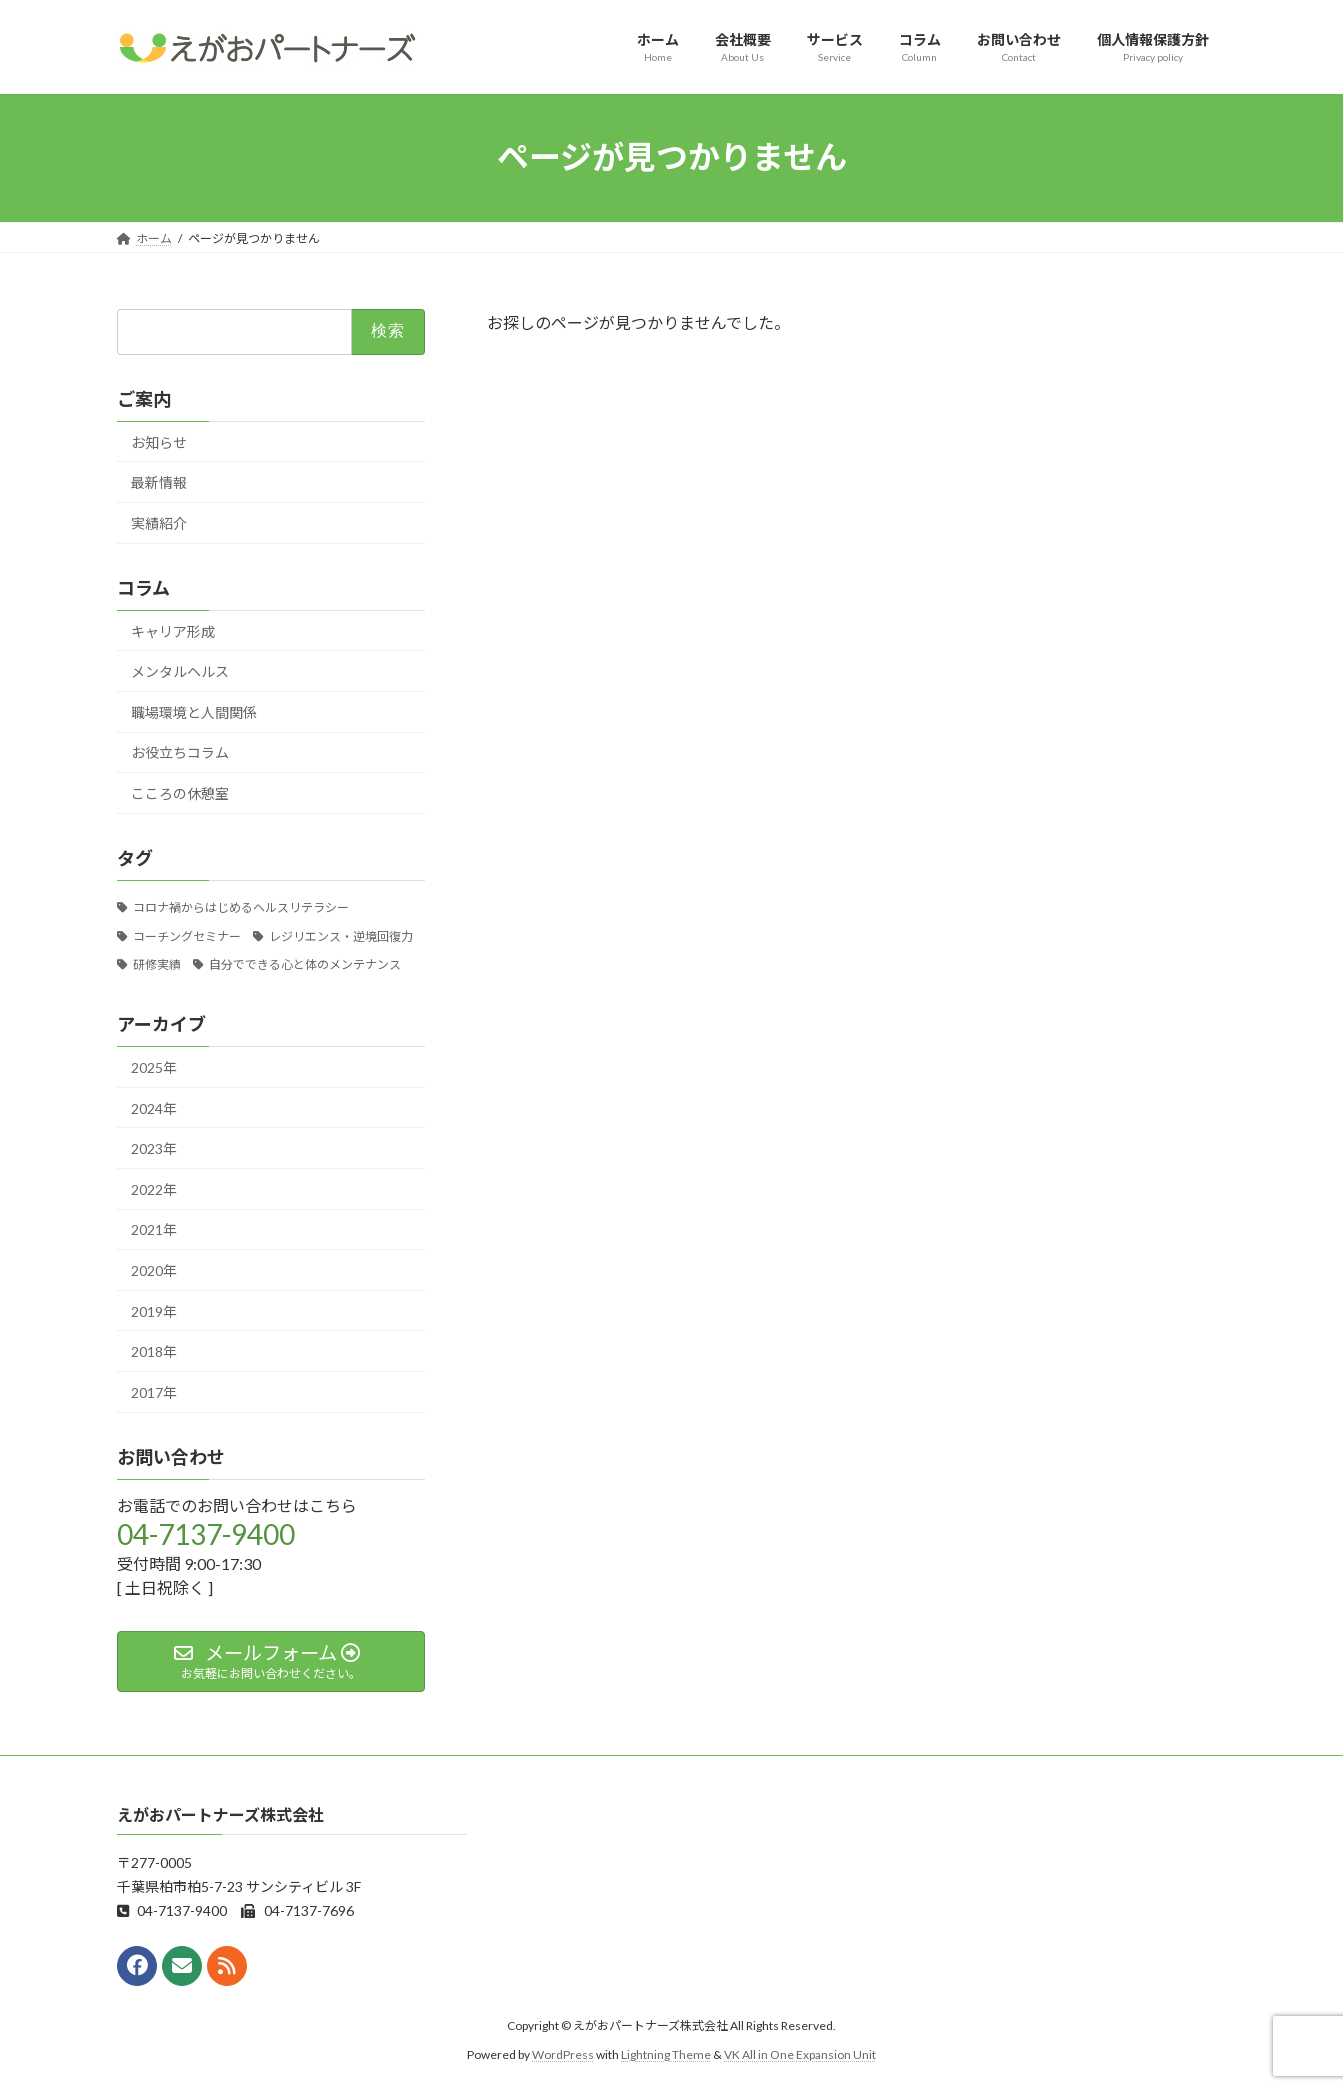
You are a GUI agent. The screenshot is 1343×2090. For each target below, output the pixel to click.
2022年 (154, 1188)
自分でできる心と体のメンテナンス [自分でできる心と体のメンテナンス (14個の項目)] (305, 964)
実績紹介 (159, 522)
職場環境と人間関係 (194, 711)
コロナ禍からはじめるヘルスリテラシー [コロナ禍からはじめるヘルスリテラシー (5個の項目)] (240, 906)
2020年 (154, 1270)
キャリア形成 (173, 630)
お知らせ (159, 441)
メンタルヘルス (180, 671)
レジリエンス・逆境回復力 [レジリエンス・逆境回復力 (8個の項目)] (341, 935)
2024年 (154, 1107)
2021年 (154, 1229)
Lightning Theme (666, 2054)
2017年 (154, 1391)
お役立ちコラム (180, 752)
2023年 (154, 1148)
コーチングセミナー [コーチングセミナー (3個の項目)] (186, 935)
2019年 (154, 1310)
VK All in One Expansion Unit (800, 2054)
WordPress (563, 2054)
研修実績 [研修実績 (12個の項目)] (156, 964)
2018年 (154, 1351)
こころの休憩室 (180, 793)
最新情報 (159, 482)
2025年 (154, 1067)
